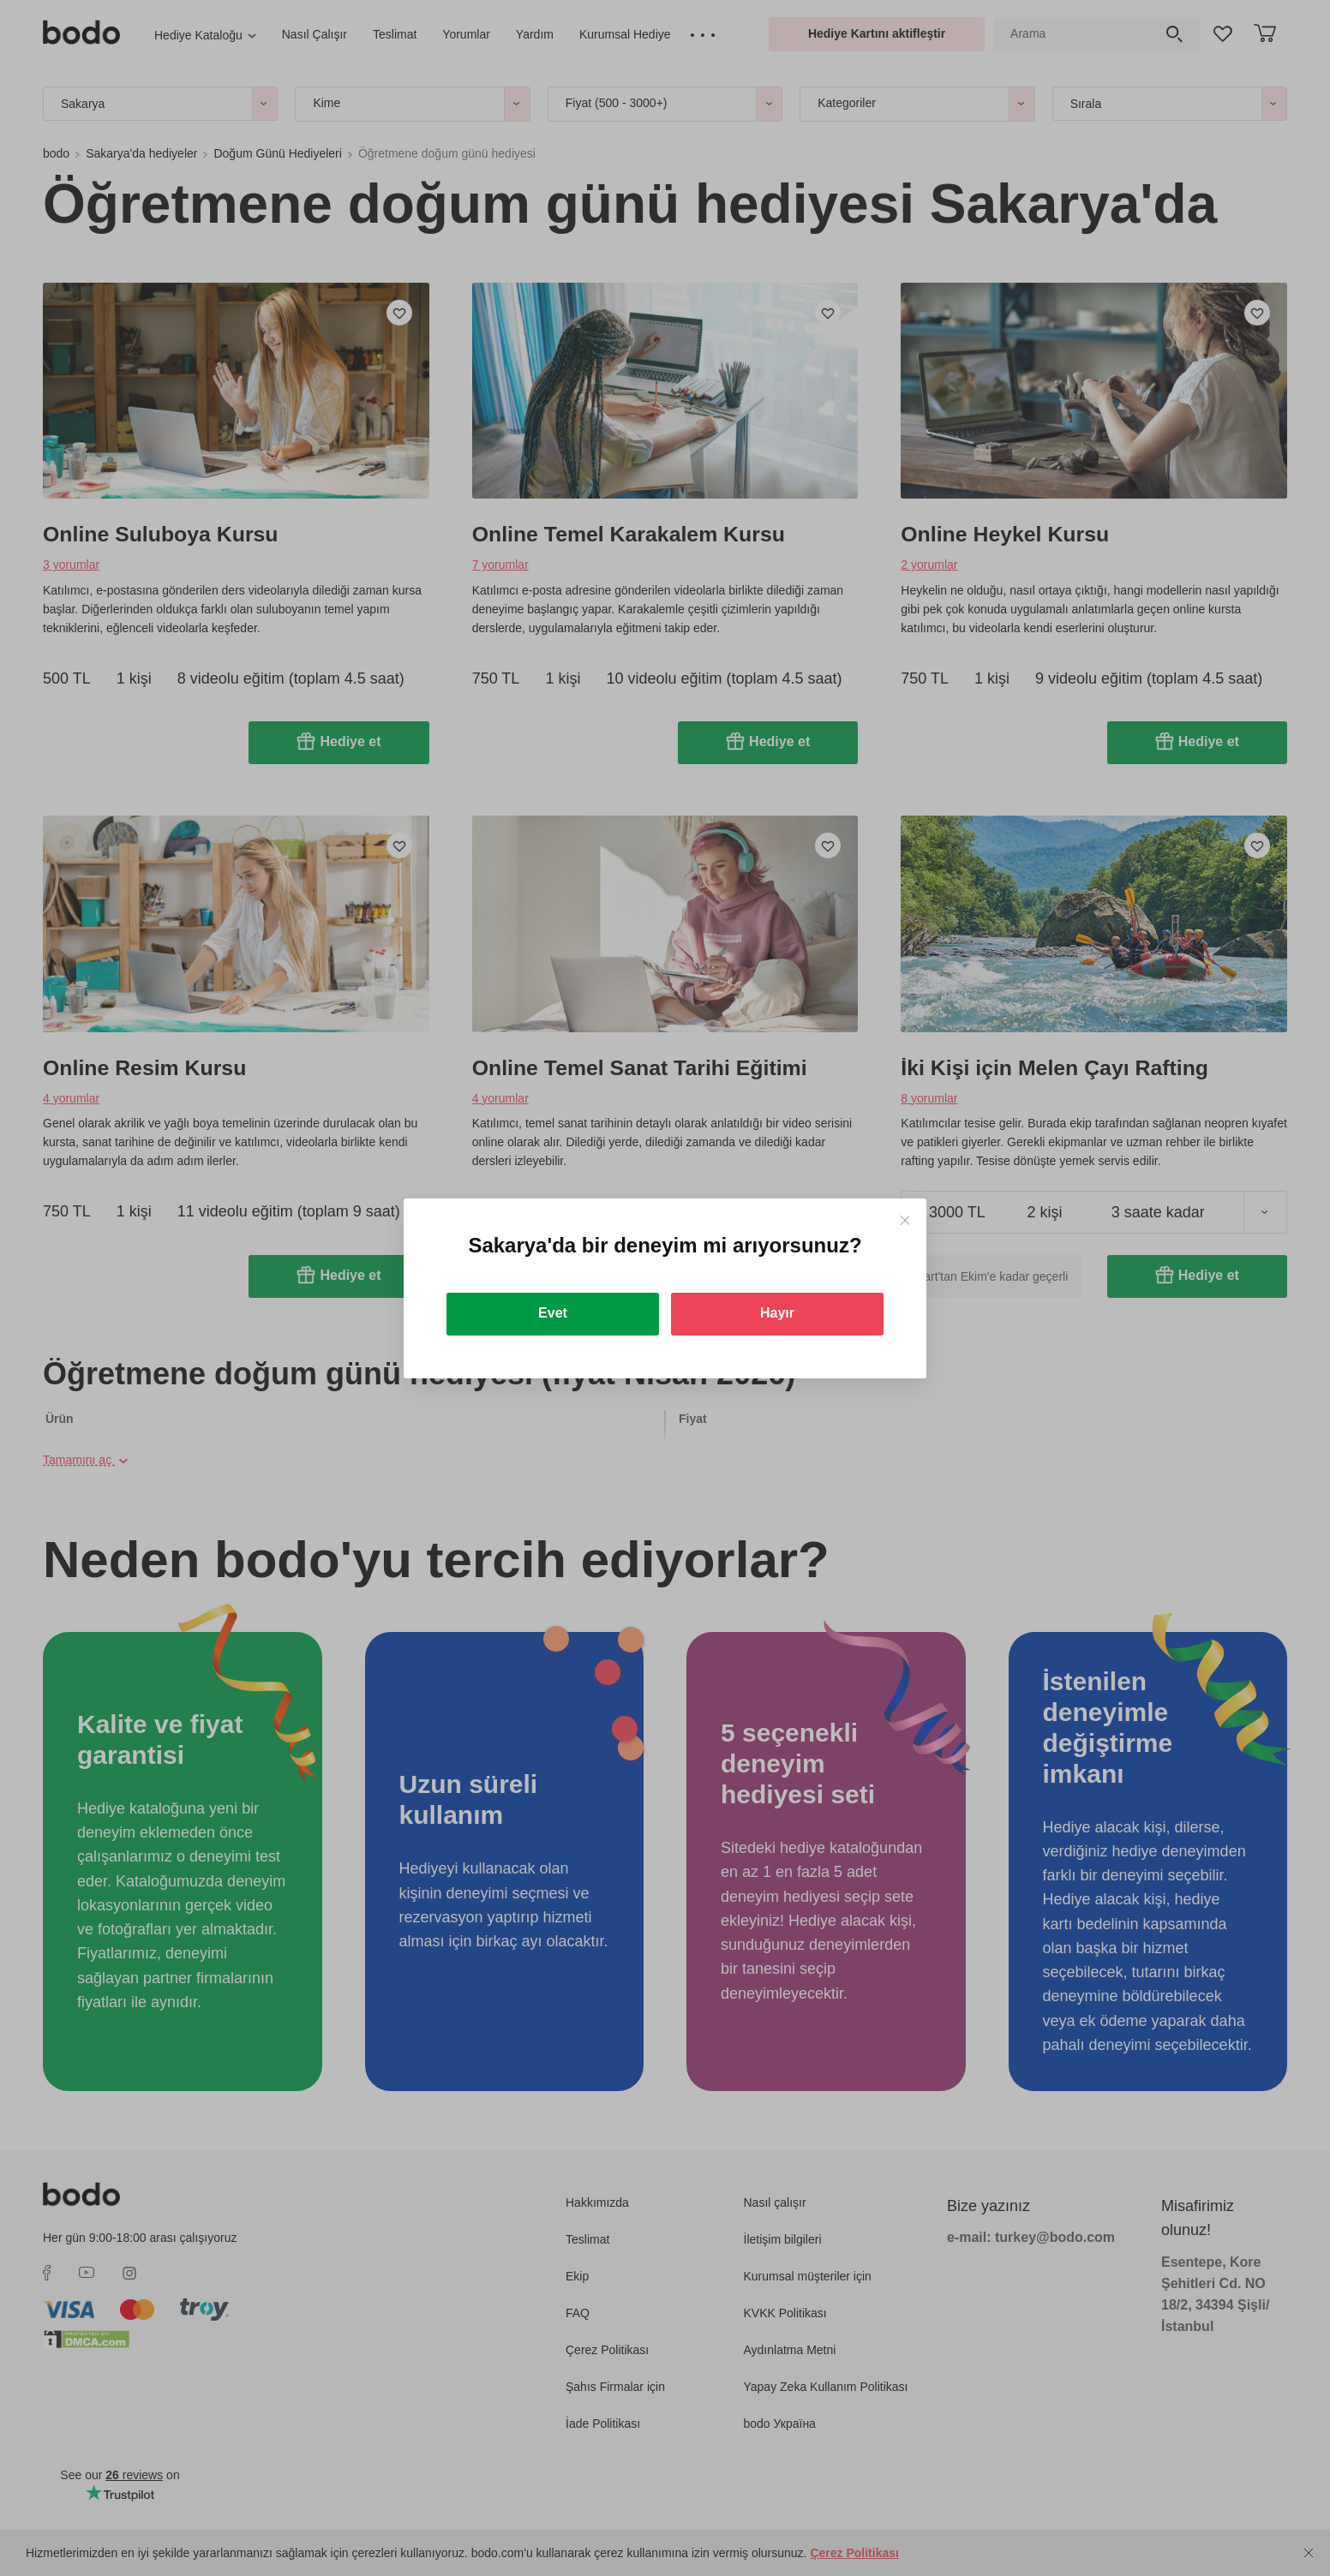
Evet (552, 1313)
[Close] (904, 1220)
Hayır (777, 1313)
